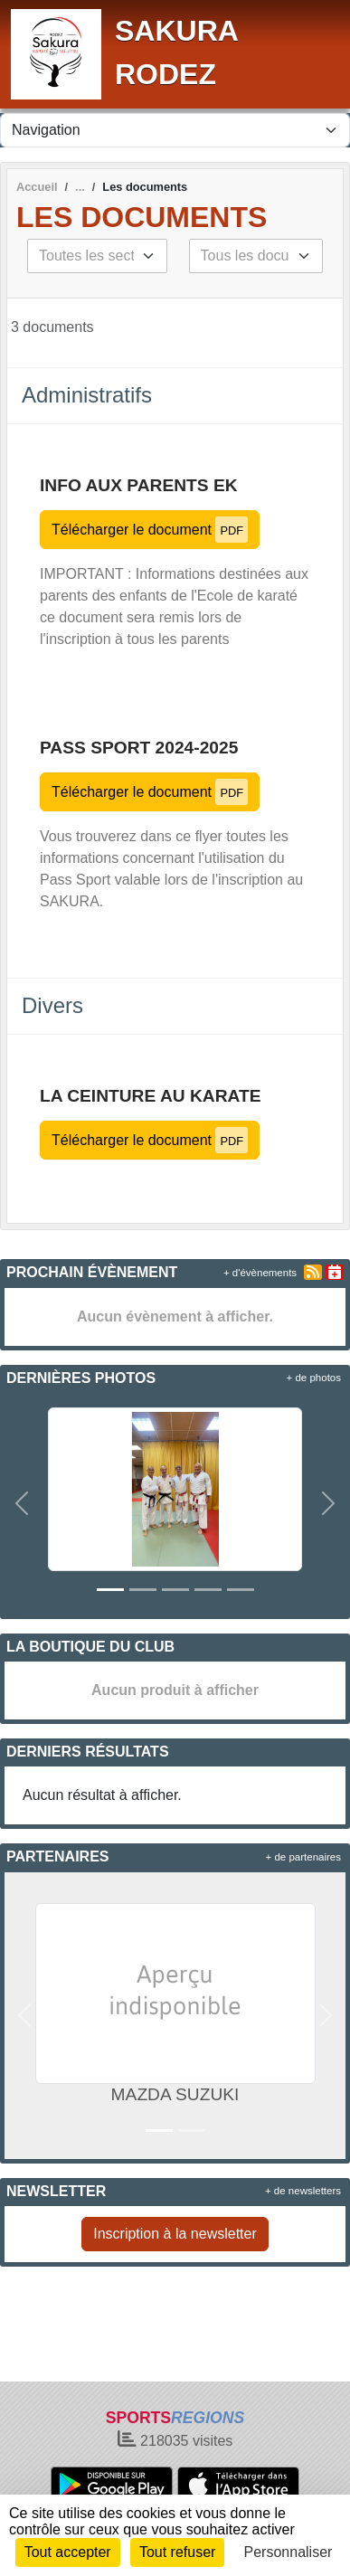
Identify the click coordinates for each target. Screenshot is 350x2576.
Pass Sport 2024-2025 (139, 747)
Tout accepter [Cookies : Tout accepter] (67, 2552)
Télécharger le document (150, 529)
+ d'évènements (260, 1272)
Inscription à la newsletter (175, 2233)
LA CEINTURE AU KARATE (150, 1095)
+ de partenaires (303, 1857)
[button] (22, 1504)
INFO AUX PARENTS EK (139, 485)
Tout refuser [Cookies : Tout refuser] (177, 2552)
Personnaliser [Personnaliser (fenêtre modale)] (288, 2552)
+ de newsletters (303, 2190)
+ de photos (314, 1377)
